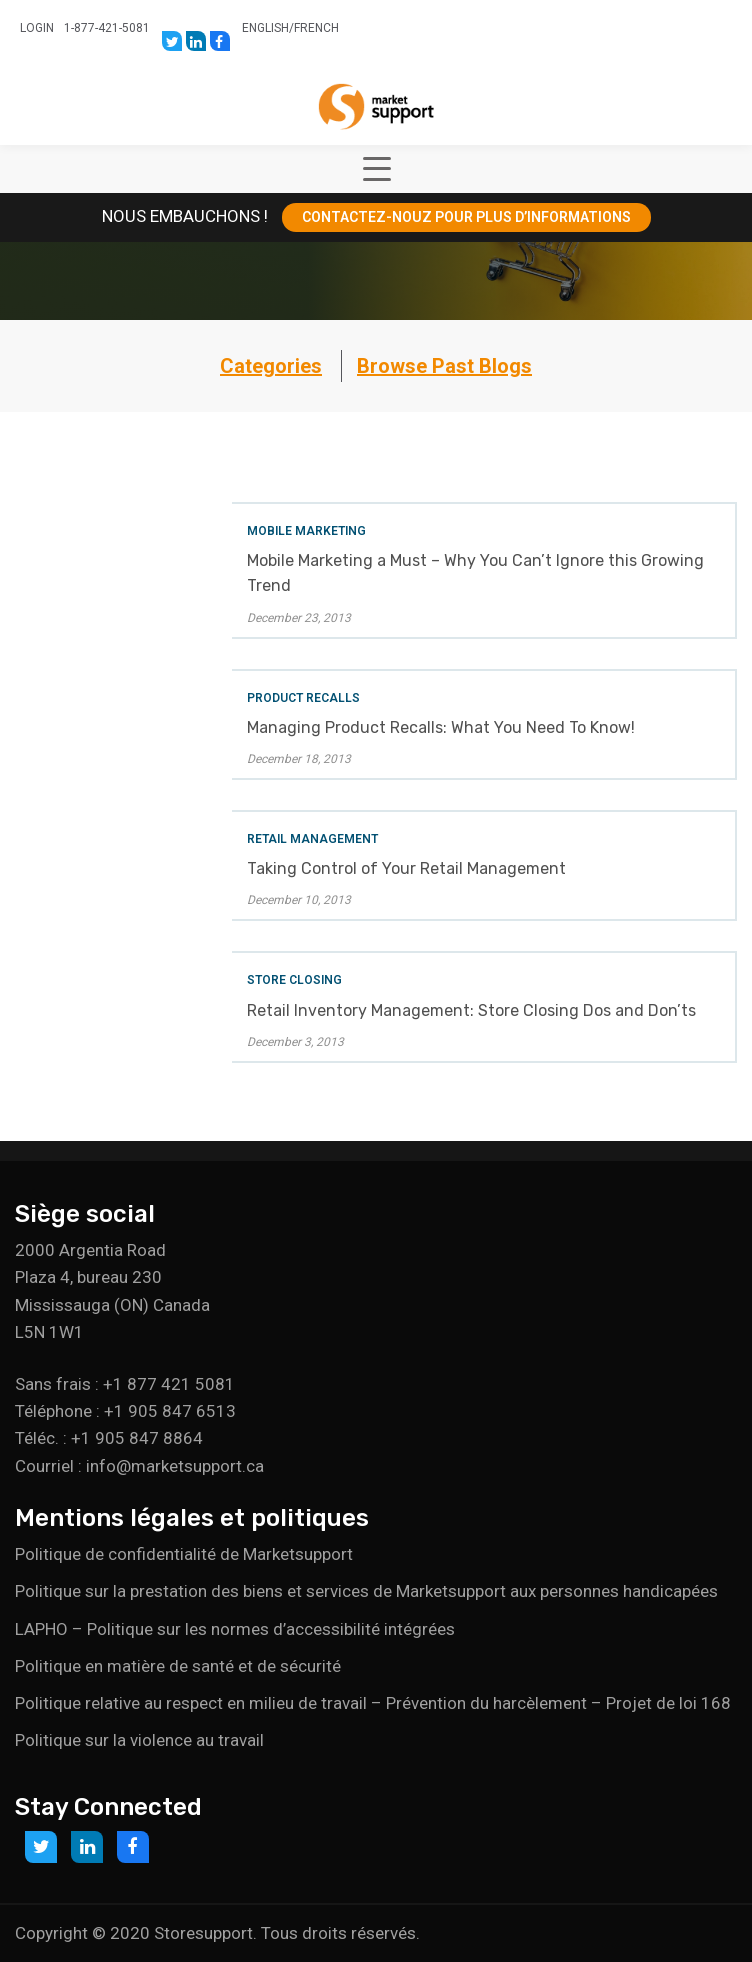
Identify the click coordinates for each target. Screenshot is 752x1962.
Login (37, 28)
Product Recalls (303, 698)
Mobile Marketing (306, 531)
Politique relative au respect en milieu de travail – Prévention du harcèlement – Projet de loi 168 (373, 1703)
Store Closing (294, 980)
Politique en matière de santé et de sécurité (178, 1666)
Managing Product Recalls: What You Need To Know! (441, 727)
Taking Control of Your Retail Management (406, 868)
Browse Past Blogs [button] (444, 366)
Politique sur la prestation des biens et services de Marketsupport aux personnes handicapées (366, 1591)
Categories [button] (271, 366)
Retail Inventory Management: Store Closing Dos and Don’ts (471, 1010)
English (265, 28)
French (316, 28)
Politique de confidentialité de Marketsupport (184, 1554)
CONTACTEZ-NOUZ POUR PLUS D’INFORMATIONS (466, 217)
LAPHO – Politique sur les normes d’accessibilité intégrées (235, 1629)
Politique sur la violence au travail (139, 1740)
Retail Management (312, 839)
